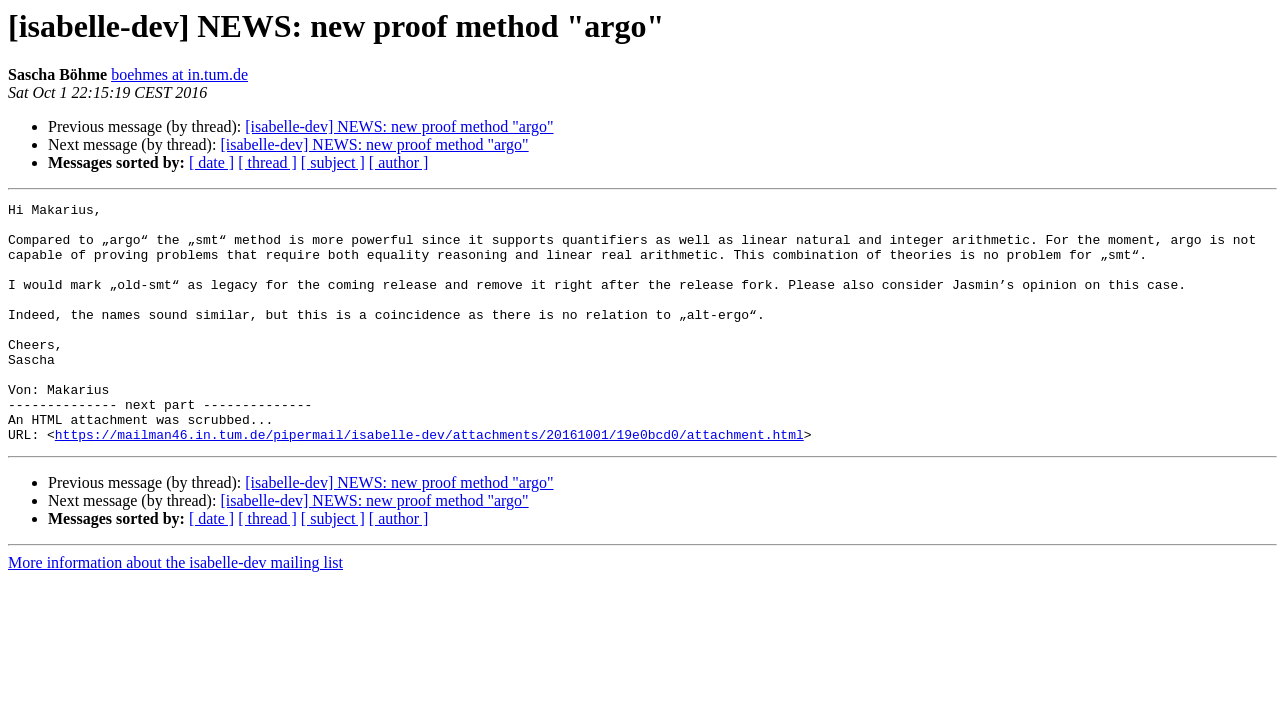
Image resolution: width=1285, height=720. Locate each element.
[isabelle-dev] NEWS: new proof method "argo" (399, 126)
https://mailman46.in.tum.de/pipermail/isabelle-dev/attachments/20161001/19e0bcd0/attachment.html (429, 482)
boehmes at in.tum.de (179, 74)
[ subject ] (333, 162)
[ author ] (399, 162)
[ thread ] (267, 162)
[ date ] (211, 162)
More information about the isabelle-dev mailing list (175, 610)
